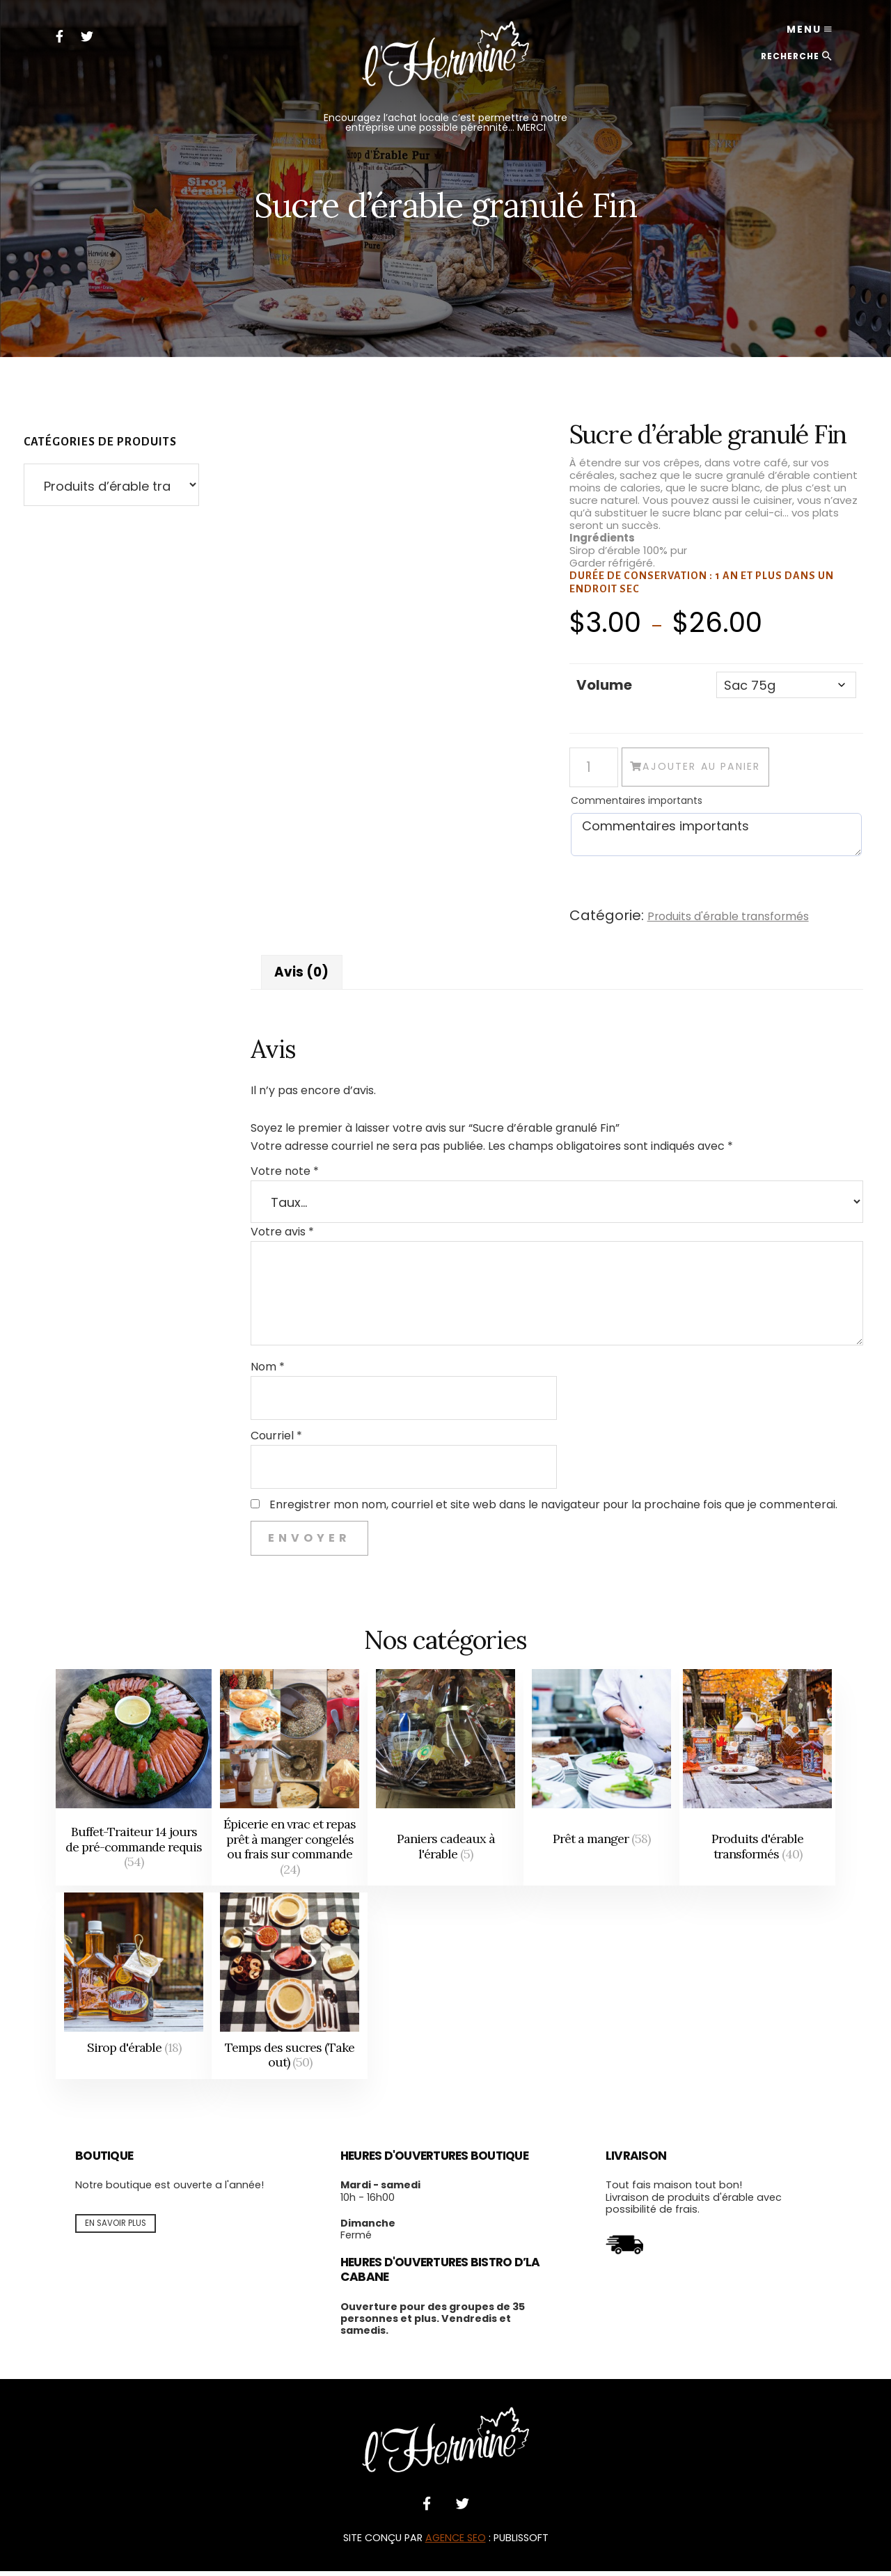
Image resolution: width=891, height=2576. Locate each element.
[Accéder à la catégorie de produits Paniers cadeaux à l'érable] (445, 1782)
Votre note (285, 1176)
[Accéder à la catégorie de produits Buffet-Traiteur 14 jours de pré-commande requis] (134, 1782)
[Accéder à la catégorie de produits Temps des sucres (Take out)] (290, 1990)
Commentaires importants (636, 802)
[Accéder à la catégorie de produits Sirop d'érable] (134, 1990)
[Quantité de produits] (593, 769)
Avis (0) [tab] (304, 976)
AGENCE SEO (455, 2543)
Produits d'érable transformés (736, 918)
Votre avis (282, 1236)
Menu (792, 35)
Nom (268, 1372)
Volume (604, 685)
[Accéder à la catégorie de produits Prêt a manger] (601, 1782)
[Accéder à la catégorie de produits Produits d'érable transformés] (757, 1782)
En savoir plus (115, 2228)
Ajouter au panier (749, 770)
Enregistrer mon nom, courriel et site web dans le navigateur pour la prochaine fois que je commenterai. (553, 1510)
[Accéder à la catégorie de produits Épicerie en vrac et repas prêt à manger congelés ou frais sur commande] (290, 1782)
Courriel (276, 1440)
